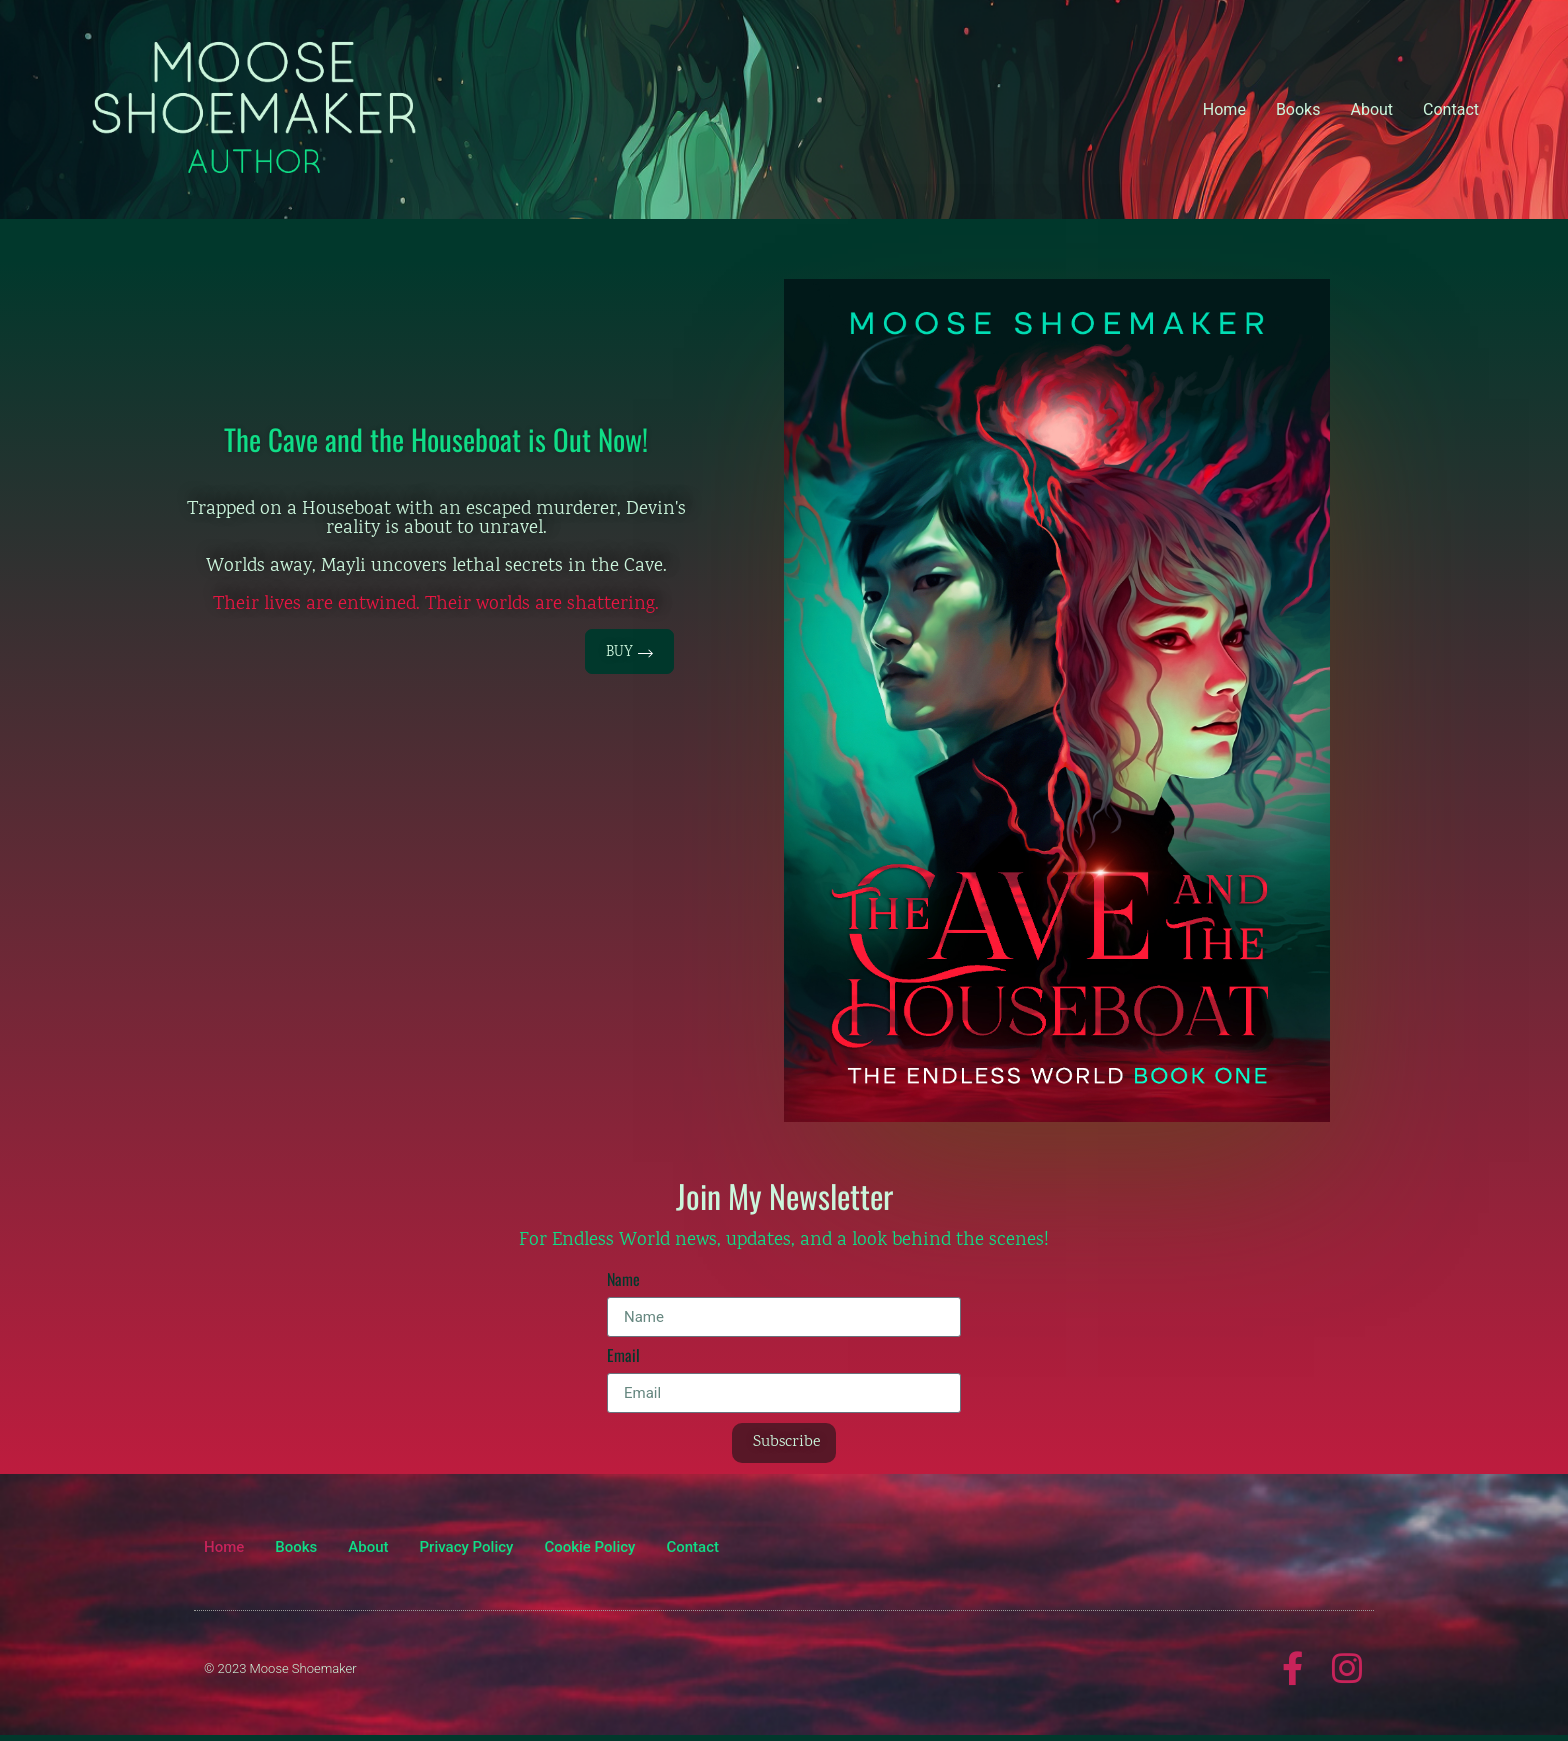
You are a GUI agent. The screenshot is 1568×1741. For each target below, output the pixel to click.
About (1371, 109)
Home (1224, 109)
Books (1298, 109)
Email (623, 1357)
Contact (1451, 109)
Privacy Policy (467, 1547)
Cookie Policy (589, 1547)
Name (623, 1281)
